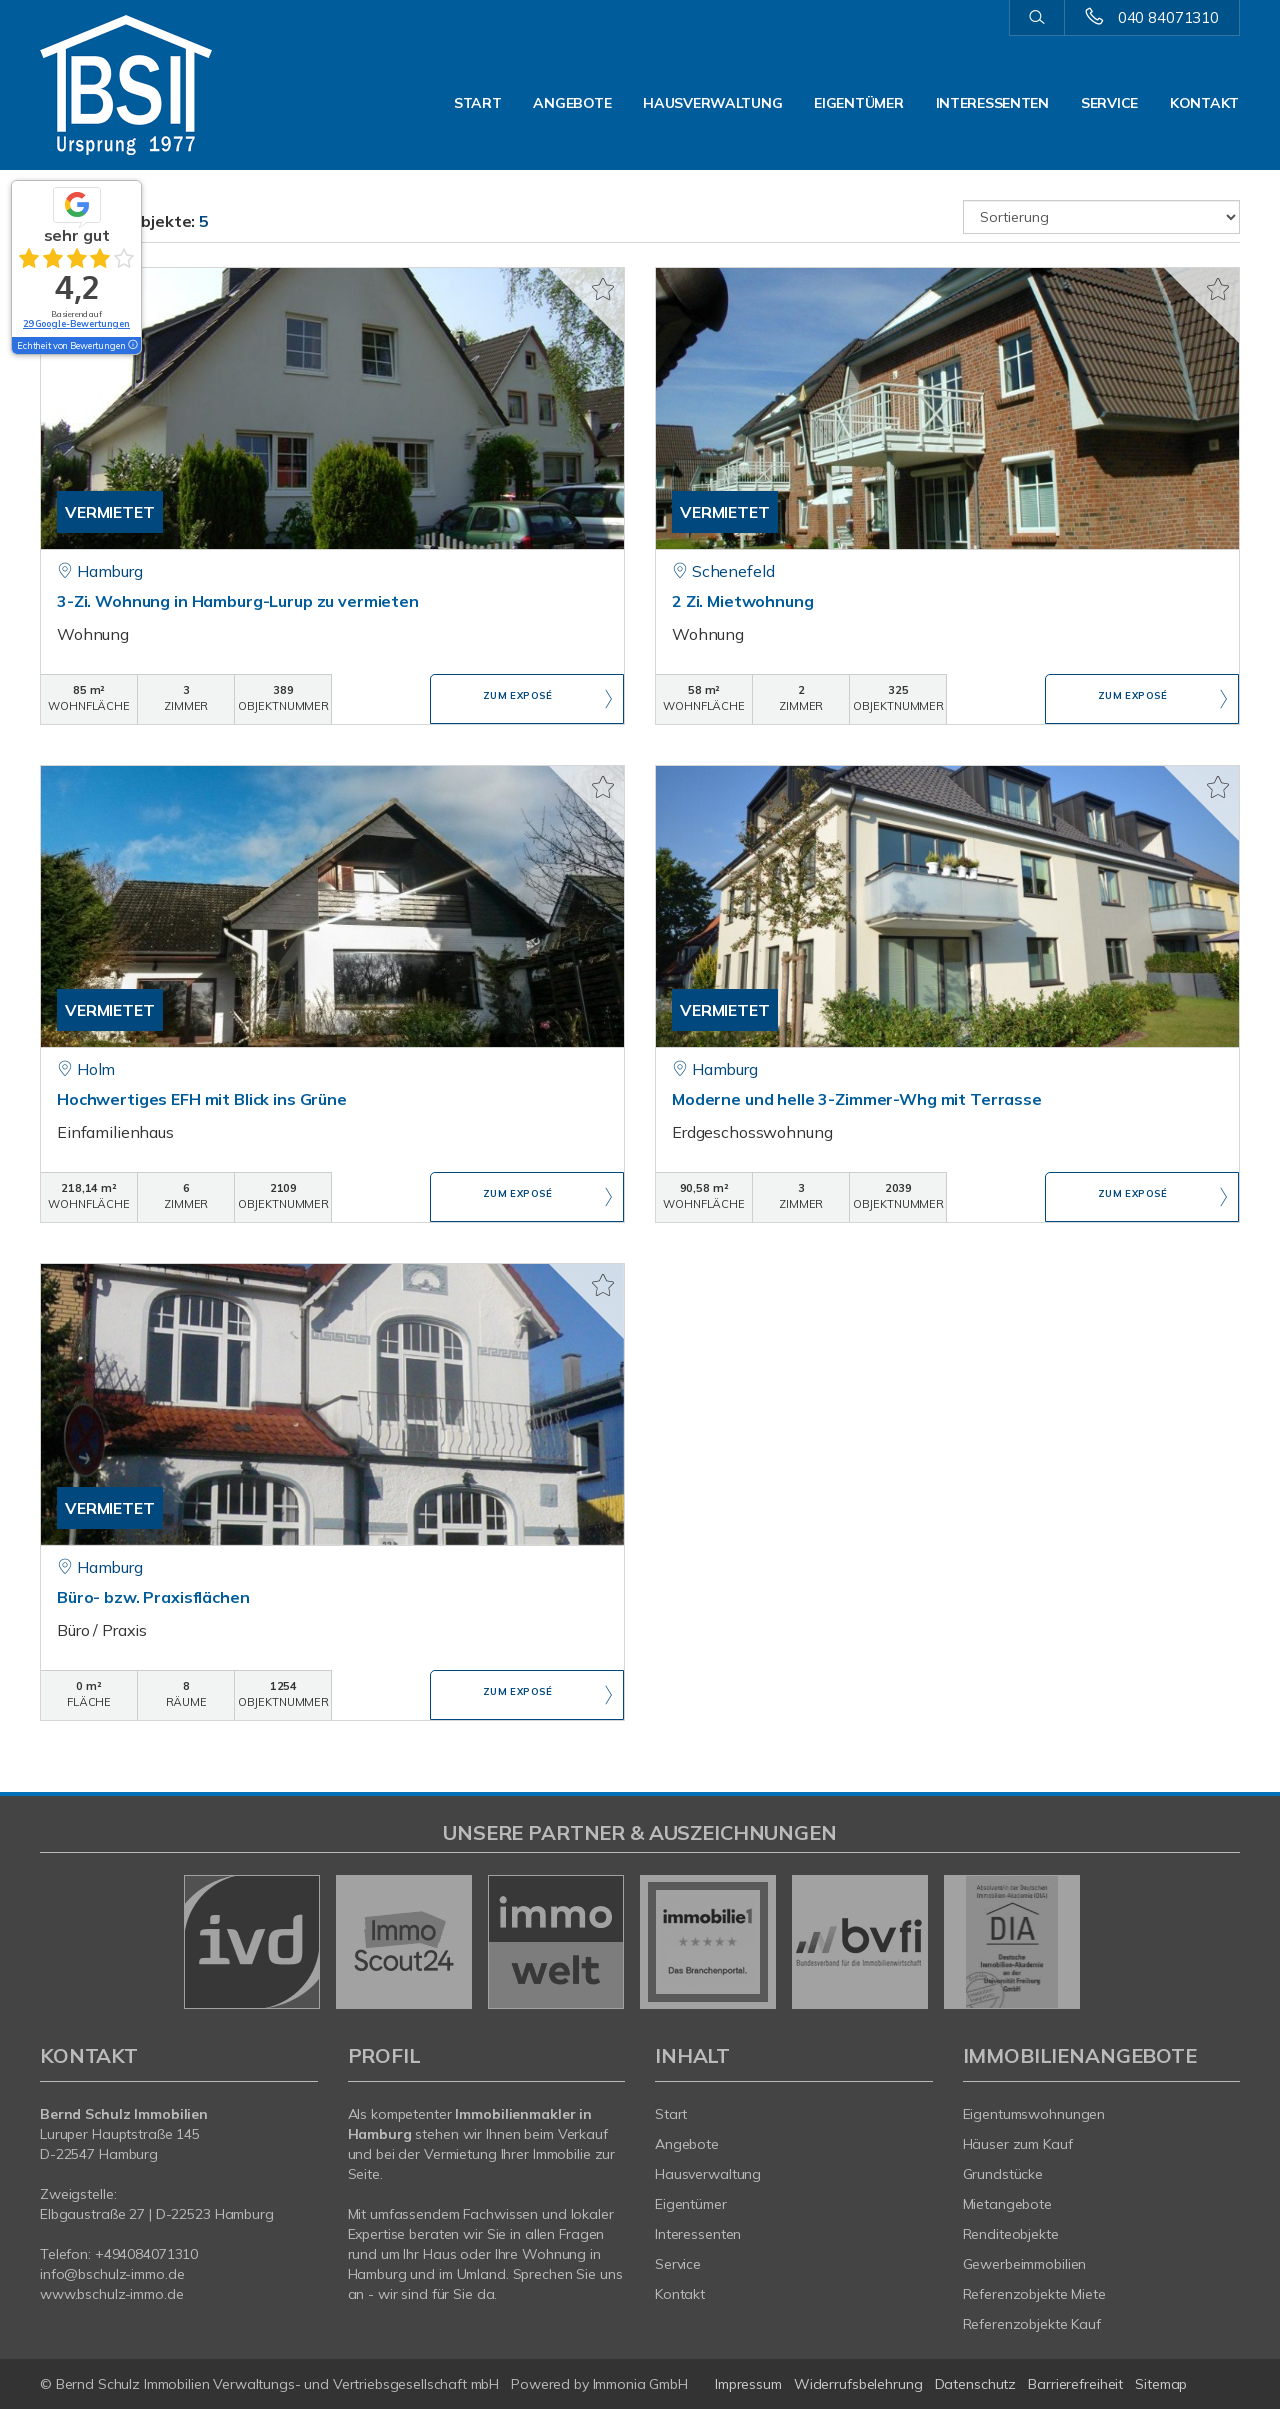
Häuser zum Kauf (1018, 2144)
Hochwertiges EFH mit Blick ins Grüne (202, 1099)
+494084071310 (146, 2254)
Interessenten (992, 103)
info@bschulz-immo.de (112, 2274)
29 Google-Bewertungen (76, 323)
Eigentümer (858, 103)
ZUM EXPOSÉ (518, 700)
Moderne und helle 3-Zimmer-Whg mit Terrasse (857, 1099)
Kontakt (1204, 103)
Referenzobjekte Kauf (1032, 2324)
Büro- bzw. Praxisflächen (153, 1597)
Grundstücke (1003, 2174)
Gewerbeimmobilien (1025, 2264)
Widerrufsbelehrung (858, 2384)
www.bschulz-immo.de (112, 2294)
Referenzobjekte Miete (1034, 2294)
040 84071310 (1168, 17)
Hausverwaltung (712, 103)
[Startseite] (179, 85)
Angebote (572, 103)
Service (1109, 103)
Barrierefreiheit (1075, 2384)
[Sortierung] (1102, 217)
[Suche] (1036, 18)
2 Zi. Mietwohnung (743, 601)
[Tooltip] (132, 346)
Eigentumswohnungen (1034, 2114)
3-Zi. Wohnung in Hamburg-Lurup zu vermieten (238, 601)
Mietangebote (1008, 2204)
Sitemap (1161, 2384)
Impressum (748, 2384)
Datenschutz (976, 2384)
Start (478, 103)
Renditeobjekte (1011, 2234)
